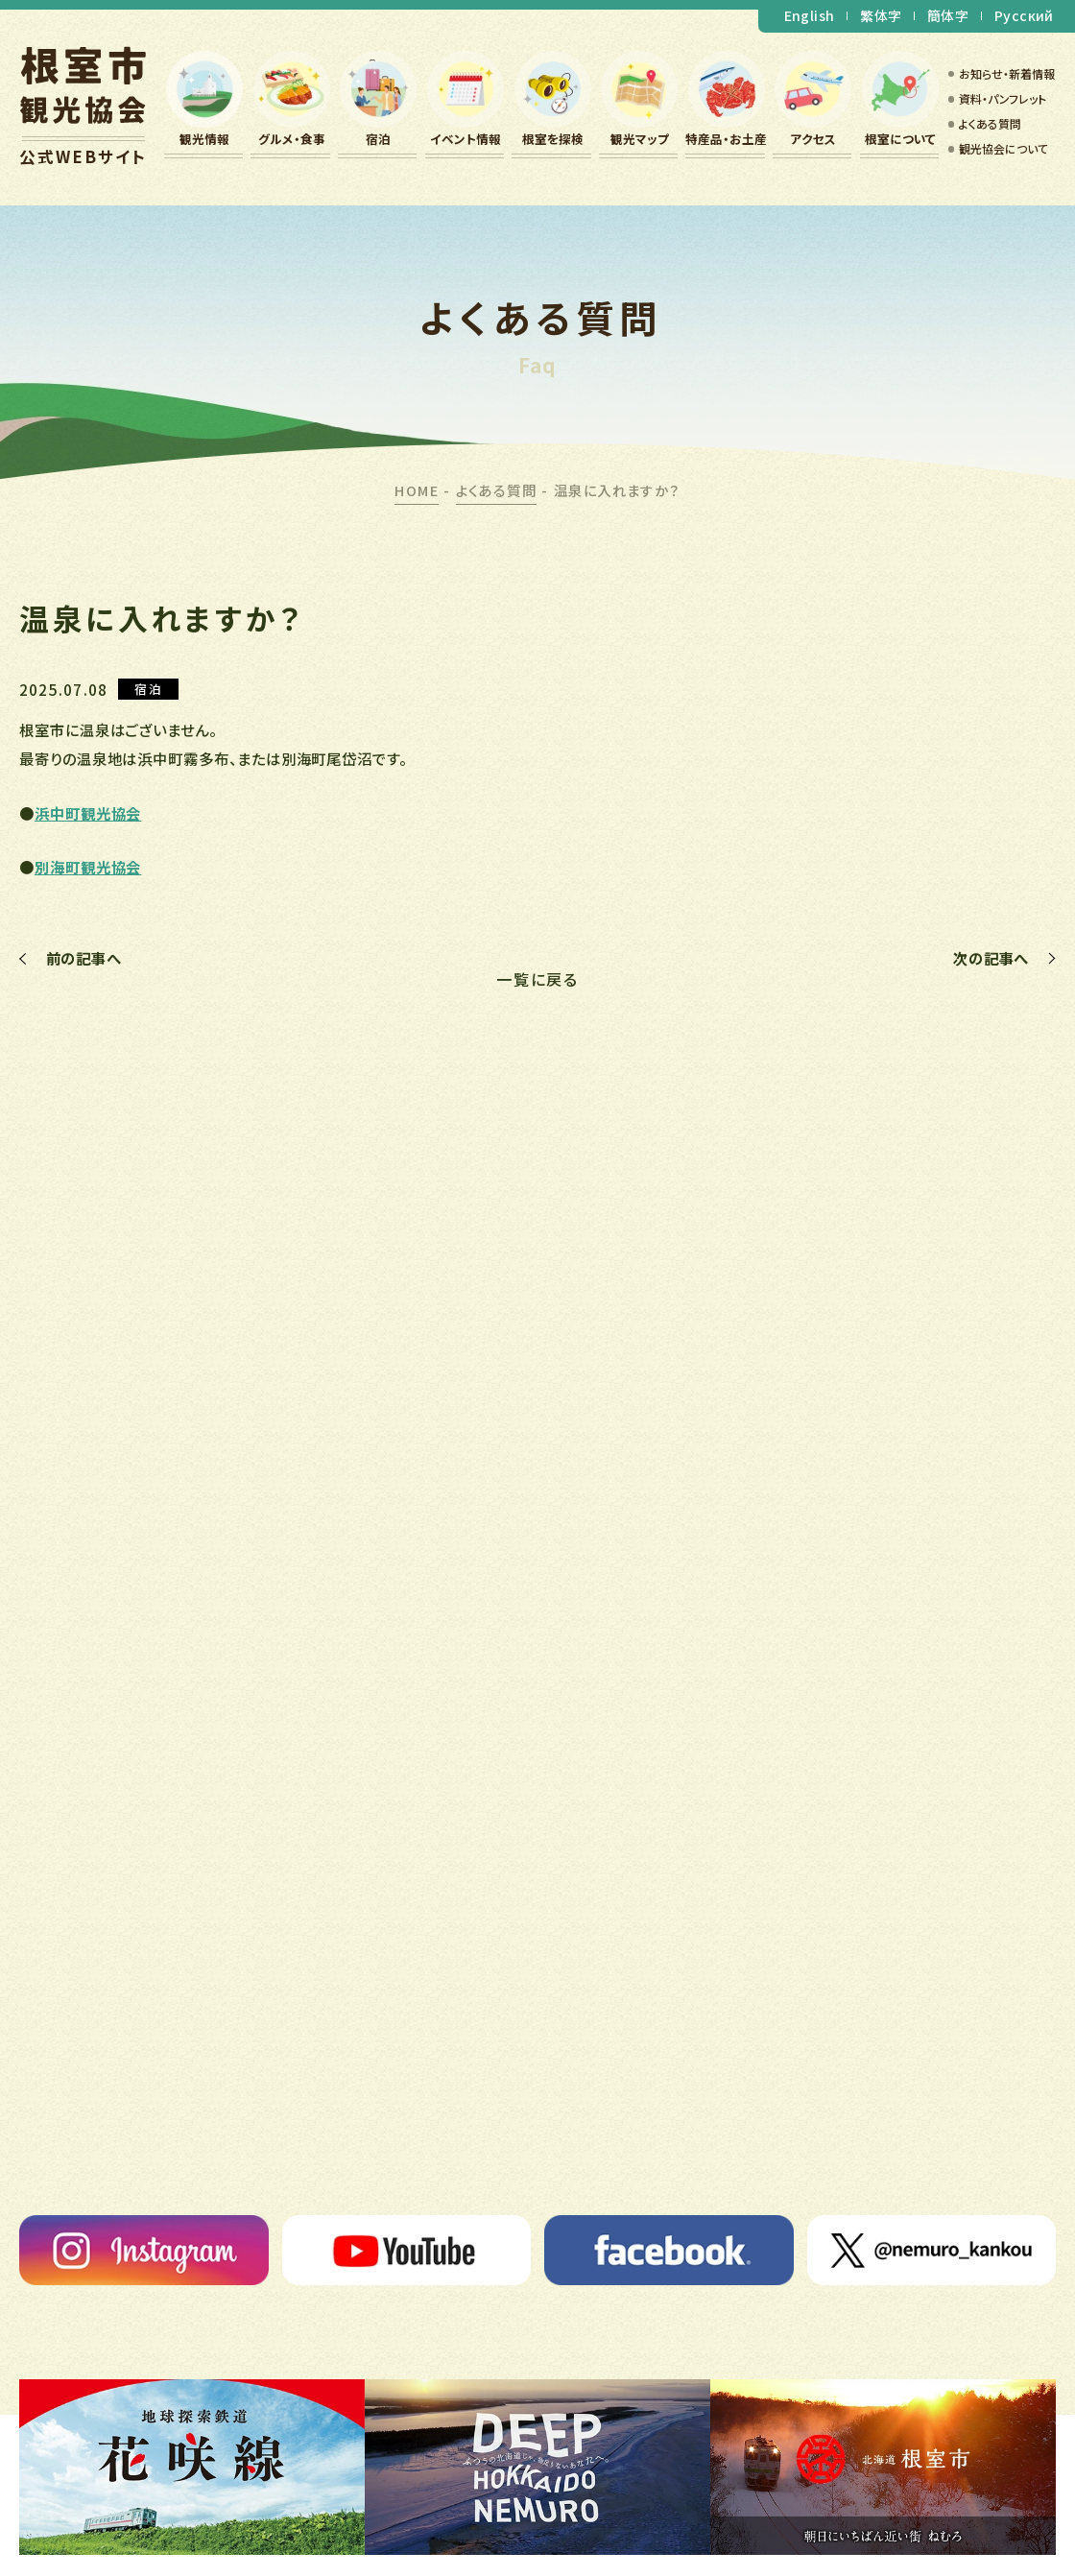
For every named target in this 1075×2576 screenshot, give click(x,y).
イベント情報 (465, 139)
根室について (900, 139)
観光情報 (204, 139)
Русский (1024, 15)
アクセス (813, 139)
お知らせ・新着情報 (1007, 73)
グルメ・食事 (291, 139)
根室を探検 (553, 139)
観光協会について (1003, 148)
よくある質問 (990, 123)
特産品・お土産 (726, 139)
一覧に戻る (538, 978)
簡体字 (947, 15)
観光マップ (639, 139)
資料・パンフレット (1002, 98)
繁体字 (880, 15)
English (809, 15)
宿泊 (378, 139)
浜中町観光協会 (88, 812)
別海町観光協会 (88, 866)
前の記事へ (84, 958)
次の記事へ (991, 958)
